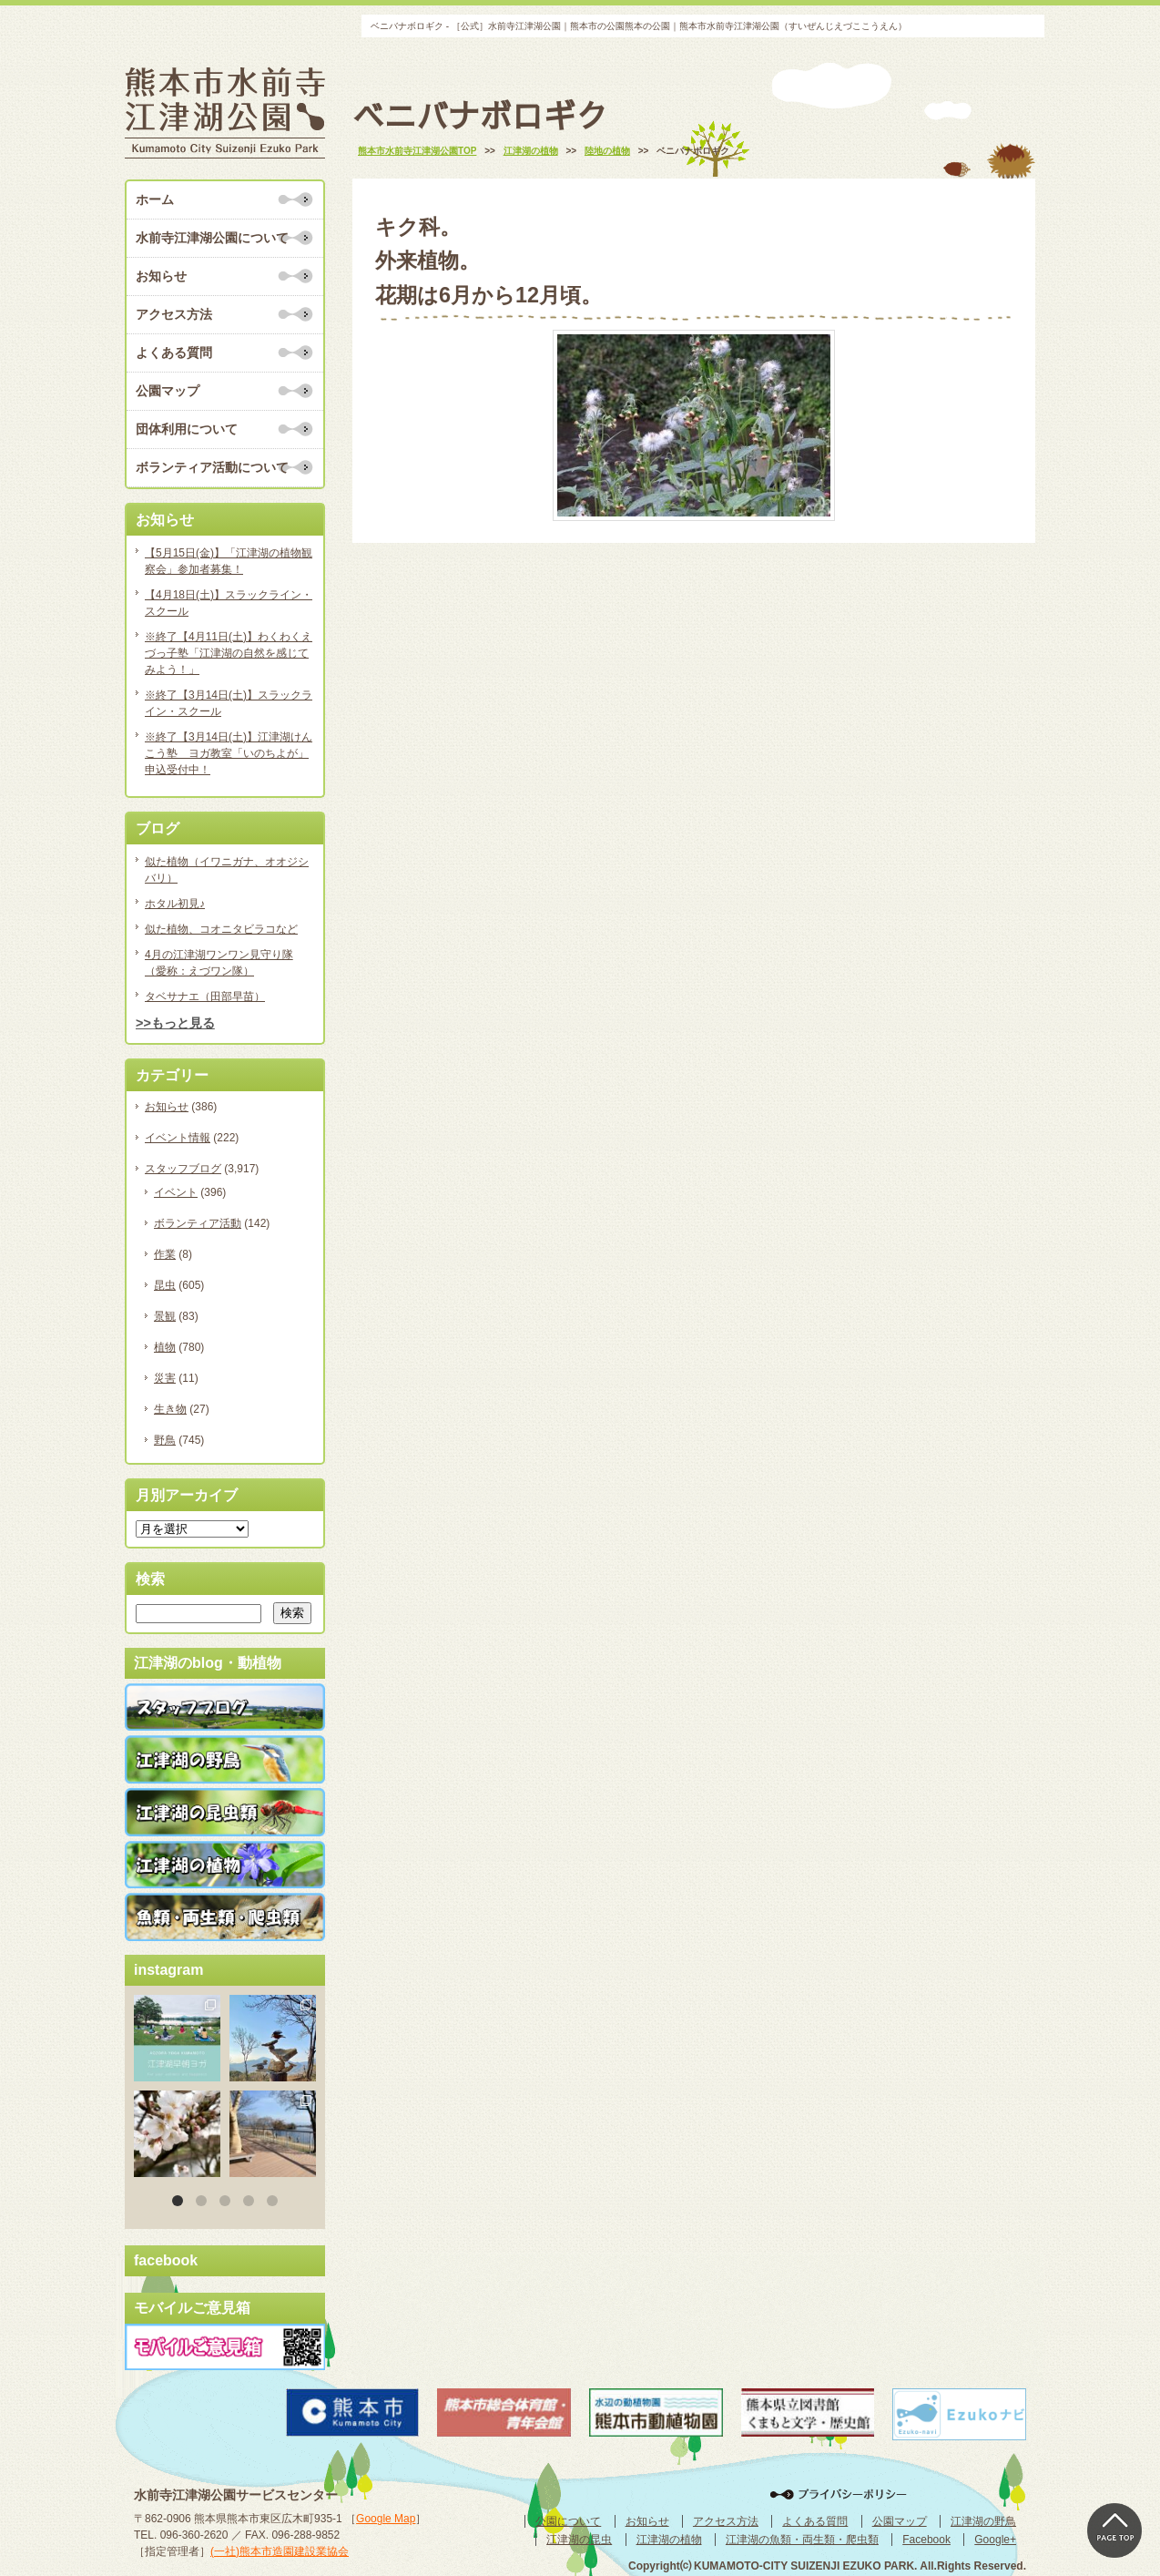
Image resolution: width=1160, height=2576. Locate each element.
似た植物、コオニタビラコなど (221, 929)
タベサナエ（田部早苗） (205, 996)
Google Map (385, 2518)
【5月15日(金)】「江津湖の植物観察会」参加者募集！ (228, 561)
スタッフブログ (183, 1168)
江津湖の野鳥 (983, 2521)
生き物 (170, 1409)
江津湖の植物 (669, 2539)
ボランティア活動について (212, 467)
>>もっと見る (175, 1023)
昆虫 (165, 1285)
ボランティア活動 (197, 1223)
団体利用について (187, 429)
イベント (176, 1192)
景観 (165, 1316)
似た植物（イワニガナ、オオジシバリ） (227, 869)
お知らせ (161, 276)
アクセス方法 (174, 314)
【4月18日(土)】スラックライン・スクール (228, 603)
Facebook (926, 2539)
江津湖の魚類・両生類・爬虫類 (802, 2539)
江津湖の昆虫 (579, 2539)
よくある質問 (174, 352)
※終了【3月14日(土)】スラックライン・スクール (228, 703)
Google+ (995, 2539)
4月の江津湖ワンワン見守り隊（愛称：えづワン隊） (219, 962)
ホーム (155, 199)
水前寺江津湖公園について (212, 237)
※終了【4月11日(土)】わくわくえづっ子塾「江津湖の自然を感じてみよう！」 (228, 653)
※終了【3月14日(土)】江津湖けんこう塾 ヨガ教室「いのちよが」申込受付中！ (228, 753)
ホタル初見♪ (175, 903)
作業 (165, 1254)
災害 (165, 1378)
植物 (165, 1347)
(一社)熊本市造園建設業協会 (279, 2551)
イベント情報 (177, 1137)
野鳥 (165, 1440)
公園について (568, 2521)
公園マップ (167, 390)
